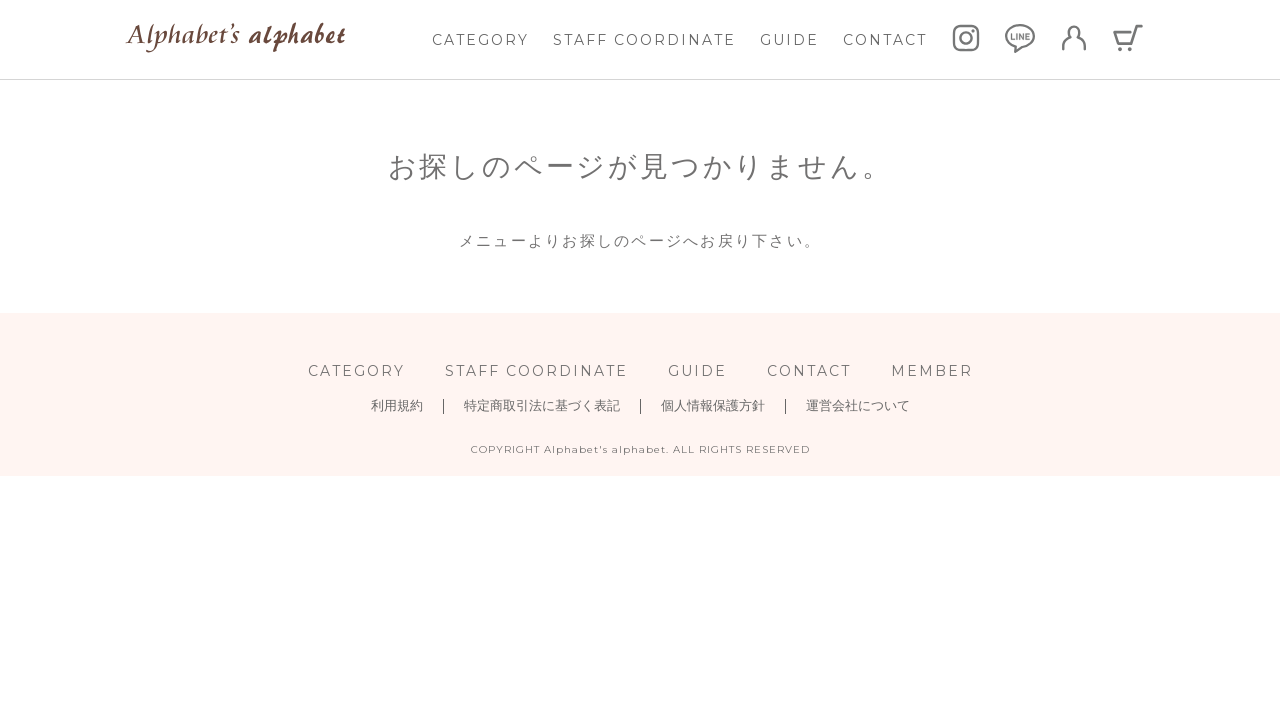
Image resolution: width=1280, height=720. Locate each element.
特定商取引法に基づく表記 (542, 405)
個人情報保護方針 (713, 405)
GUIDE (789, 40)
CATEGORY (480, 40)
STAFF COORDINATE (644, 40)
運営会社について (858, 405)
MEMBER (932, 371)
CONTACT (885, 40)
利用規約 (397, 405)
